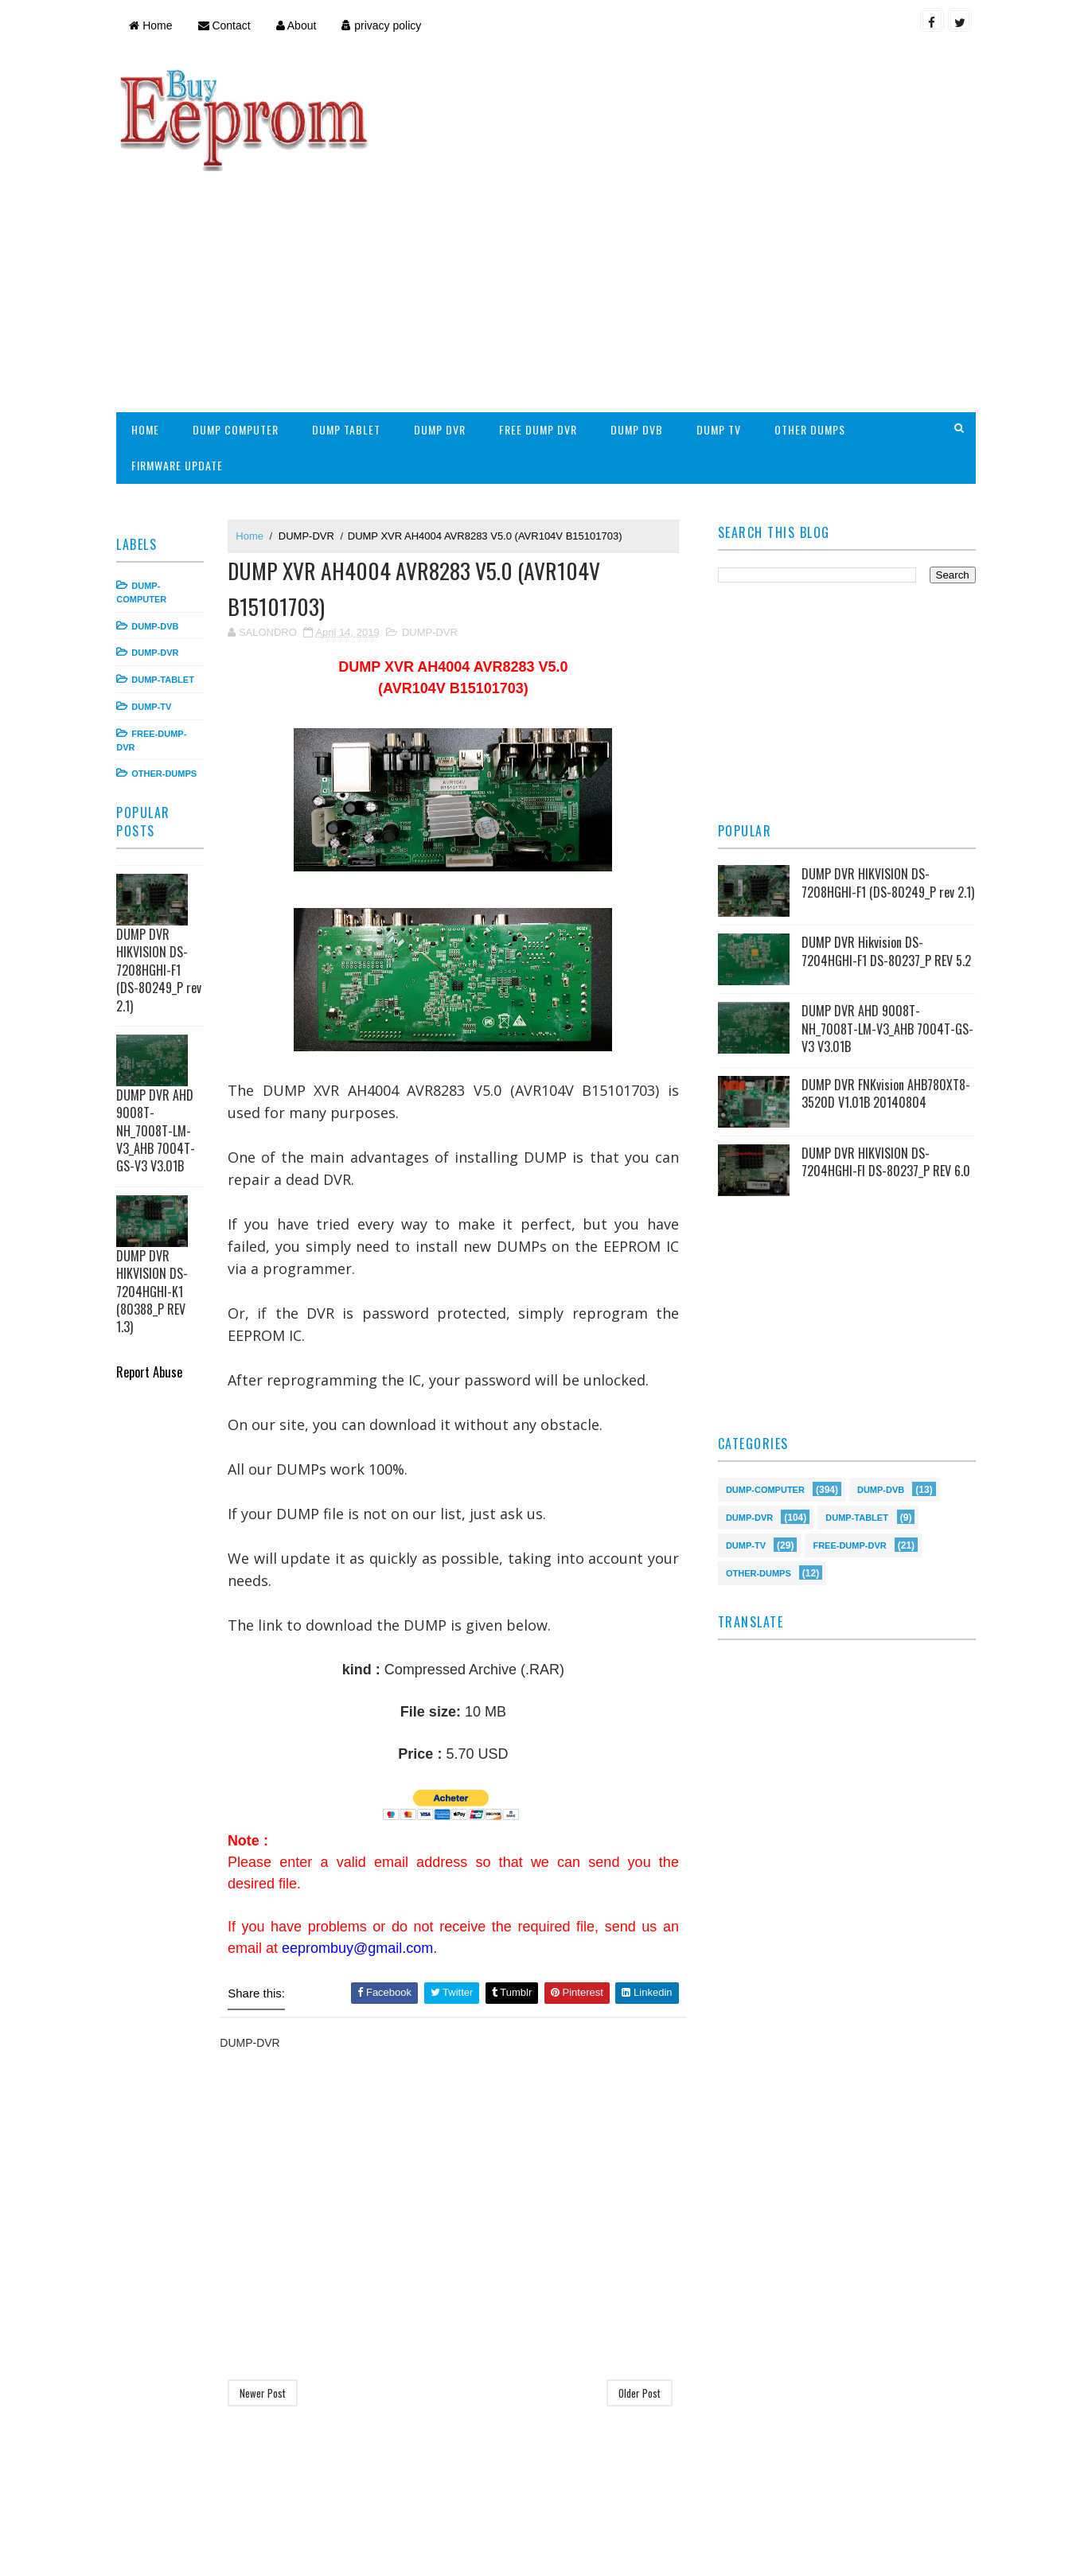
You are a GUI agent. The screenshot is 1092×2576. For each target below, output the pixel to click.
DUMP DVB (640, 324)
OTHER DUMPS (813, 324)
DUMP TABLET (350, 324)
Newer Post (267, 2289)
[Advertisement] (681, 179)
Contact (227, 25)
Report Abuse (153, 1266)
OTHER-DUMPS (168, 668)
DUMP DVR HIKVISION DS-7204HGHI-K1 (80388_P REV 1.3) (156, 1186)
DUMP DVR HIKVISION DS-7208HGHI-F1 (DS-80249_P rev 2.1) (162, 865)
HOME (149, 324)
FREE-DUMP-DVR (848, 1444)
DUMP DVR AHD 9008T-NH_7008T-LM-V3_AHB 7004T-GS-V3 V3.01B (159, 1025)
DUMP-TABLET (166, 574)
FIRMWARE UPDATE (181, 360)
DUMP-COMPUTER (763, 1388)
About (299, 25)
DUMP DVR (444, 324)
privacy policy (385, 25)
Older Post (638, 2289)
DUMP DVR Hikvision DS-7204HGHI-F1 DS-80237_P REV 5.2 (884, 850)
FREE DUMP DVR (542, 324)
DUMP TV (722, 324)
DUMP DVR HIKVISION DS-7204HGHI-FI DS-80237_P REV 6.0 (884, 1061)
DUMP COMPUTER (240, 324)
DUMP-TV (155, 601)
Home (154, 25)
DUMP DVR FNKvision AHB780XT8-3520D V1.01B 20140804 (884, 993)
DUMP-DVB (158, 520)
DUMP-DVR (158, 547)
